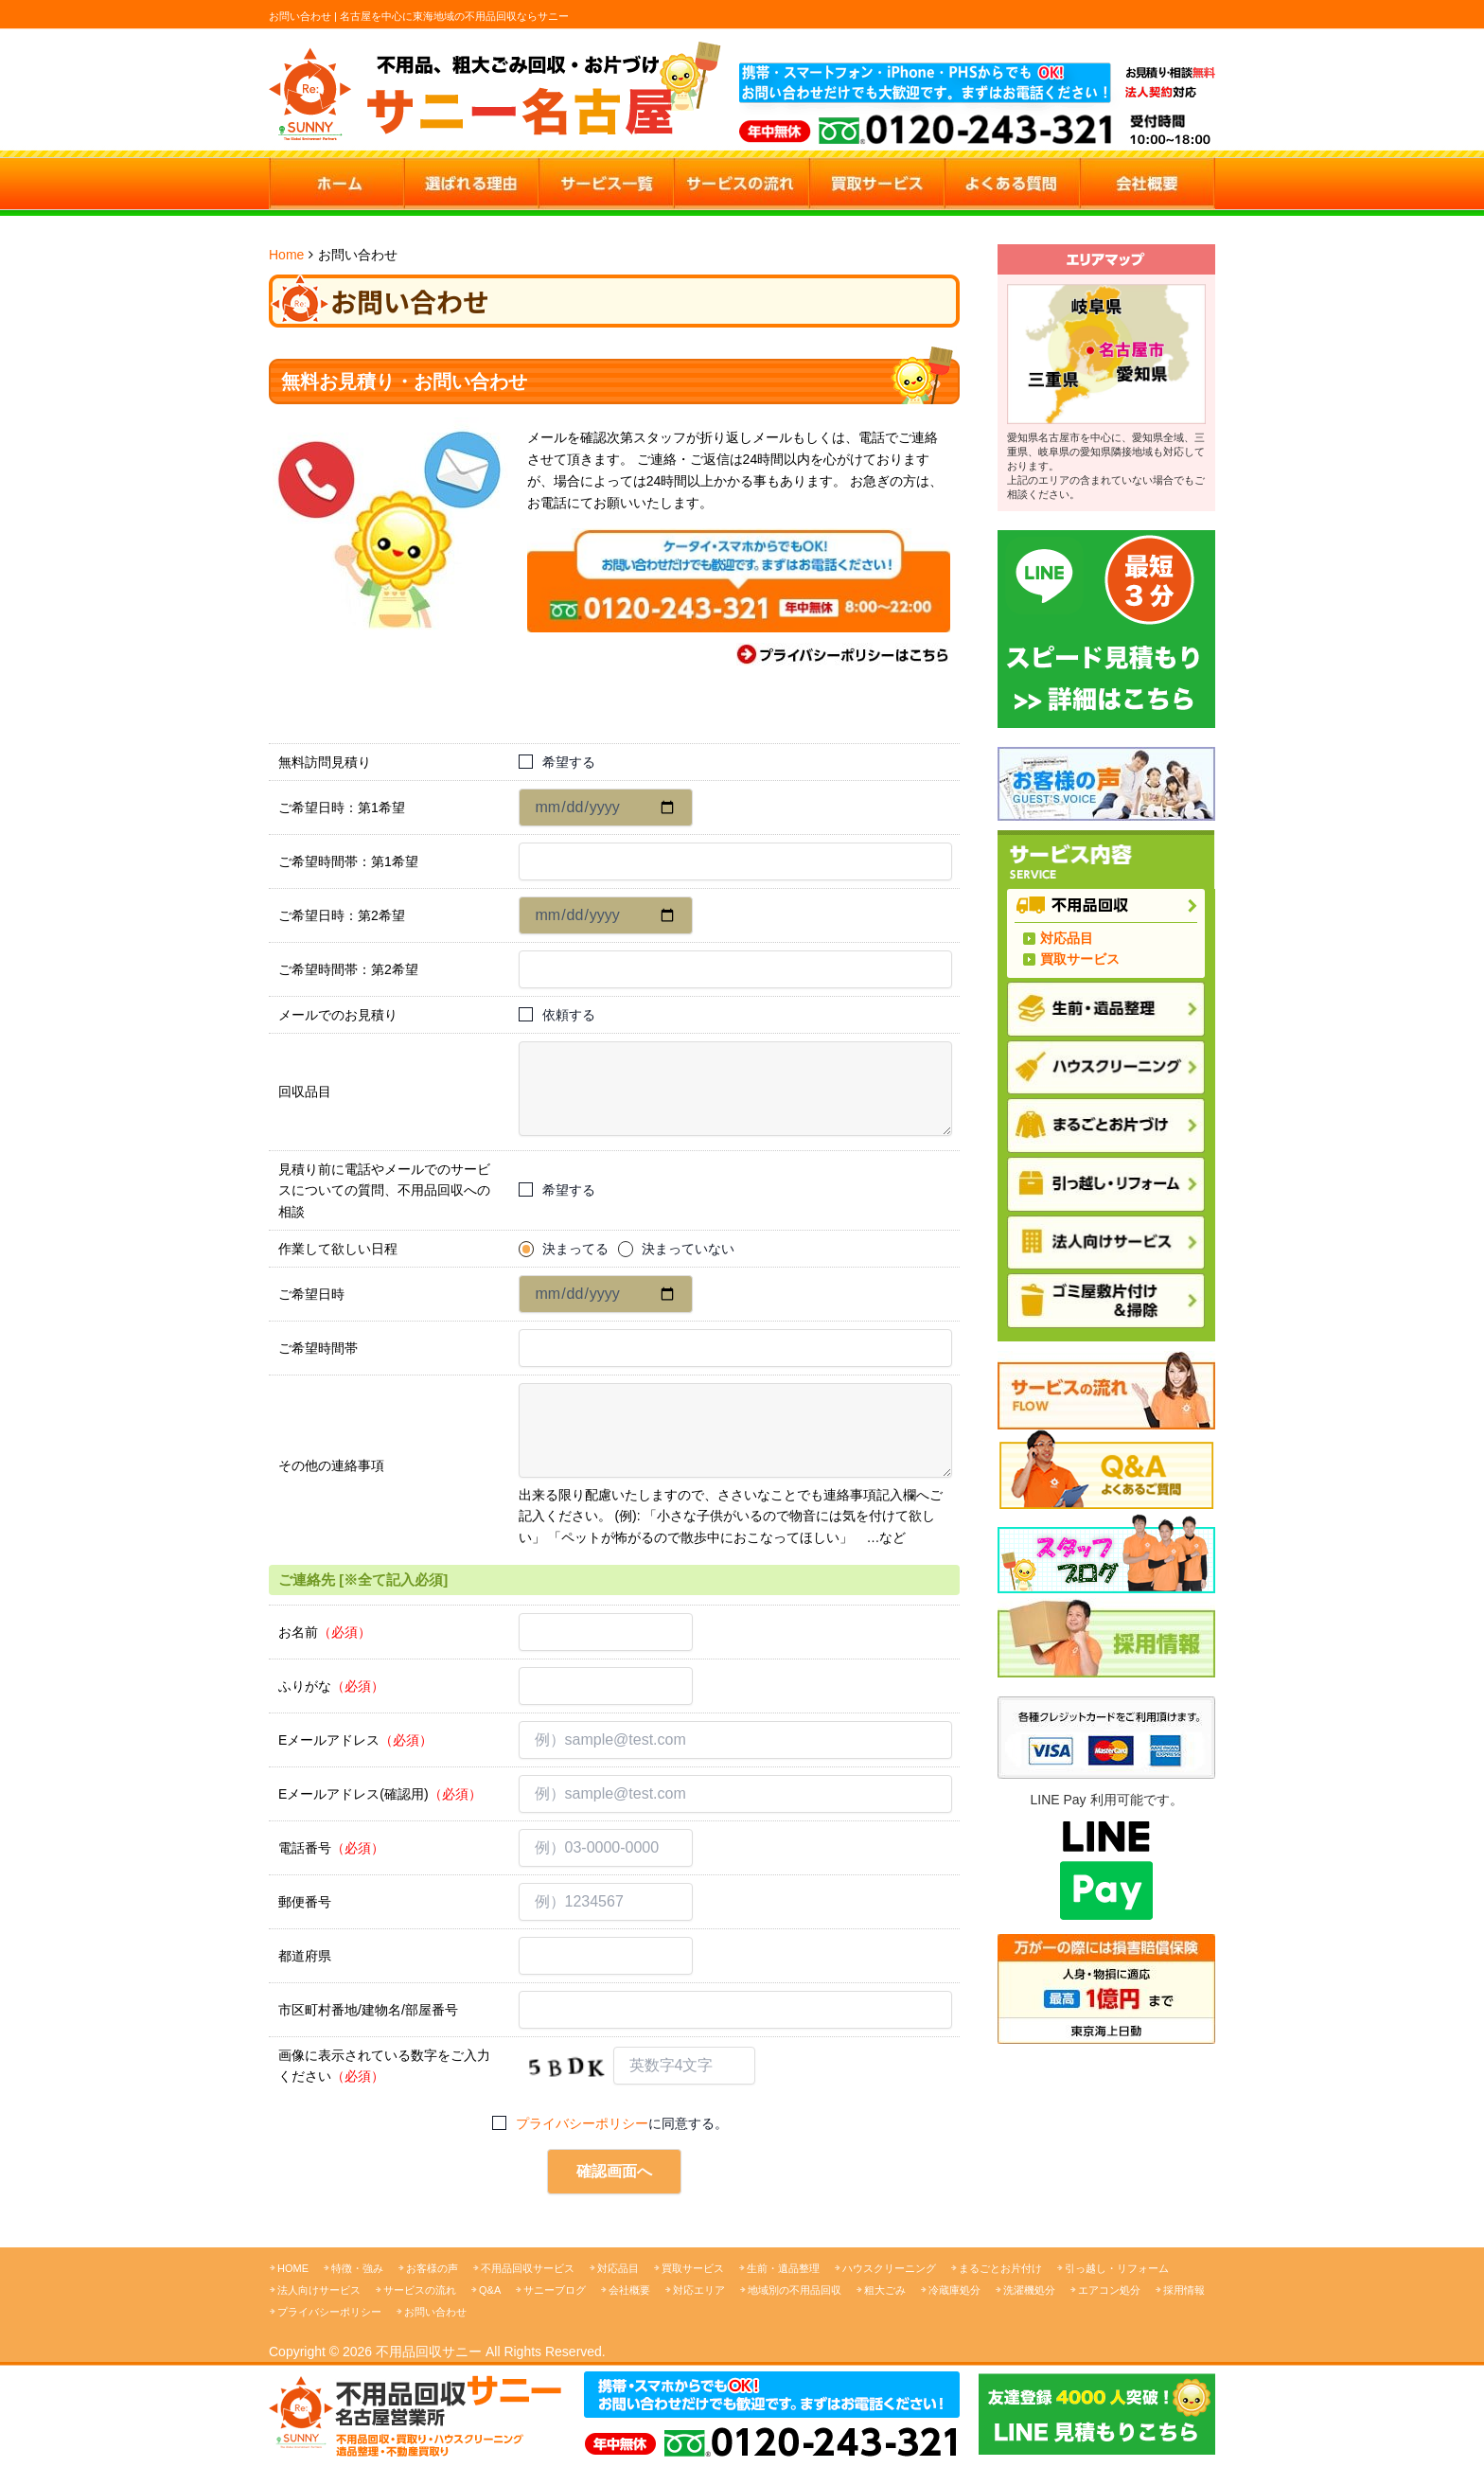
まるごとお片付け (1000, 2268)
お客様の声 (432, 2268)
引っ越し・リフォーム (1117, 2268)
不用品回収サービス (527, 2268)
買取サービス (1080, 959)
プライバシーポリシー (582, 2123)
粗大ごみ (885, 2290)
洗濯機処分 (1029, 2290)
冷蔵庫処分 (954, 2290)
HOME (293, 2268)
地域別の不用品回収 (794, 2290)
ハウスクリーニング (889, 2268)
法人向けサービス (319, 2290)
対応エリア (699, 2290)
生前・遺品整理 (783, 2268)
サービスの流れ (419, 2290)
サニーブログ (554, 2290)
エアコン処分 (1109, 2290)
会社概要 (629, 2290)
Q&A (490, 2290)
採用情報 (1184, 2290)
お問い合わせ (435, 2311)
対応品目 (1066, 938)
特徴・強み (357, 2268)
